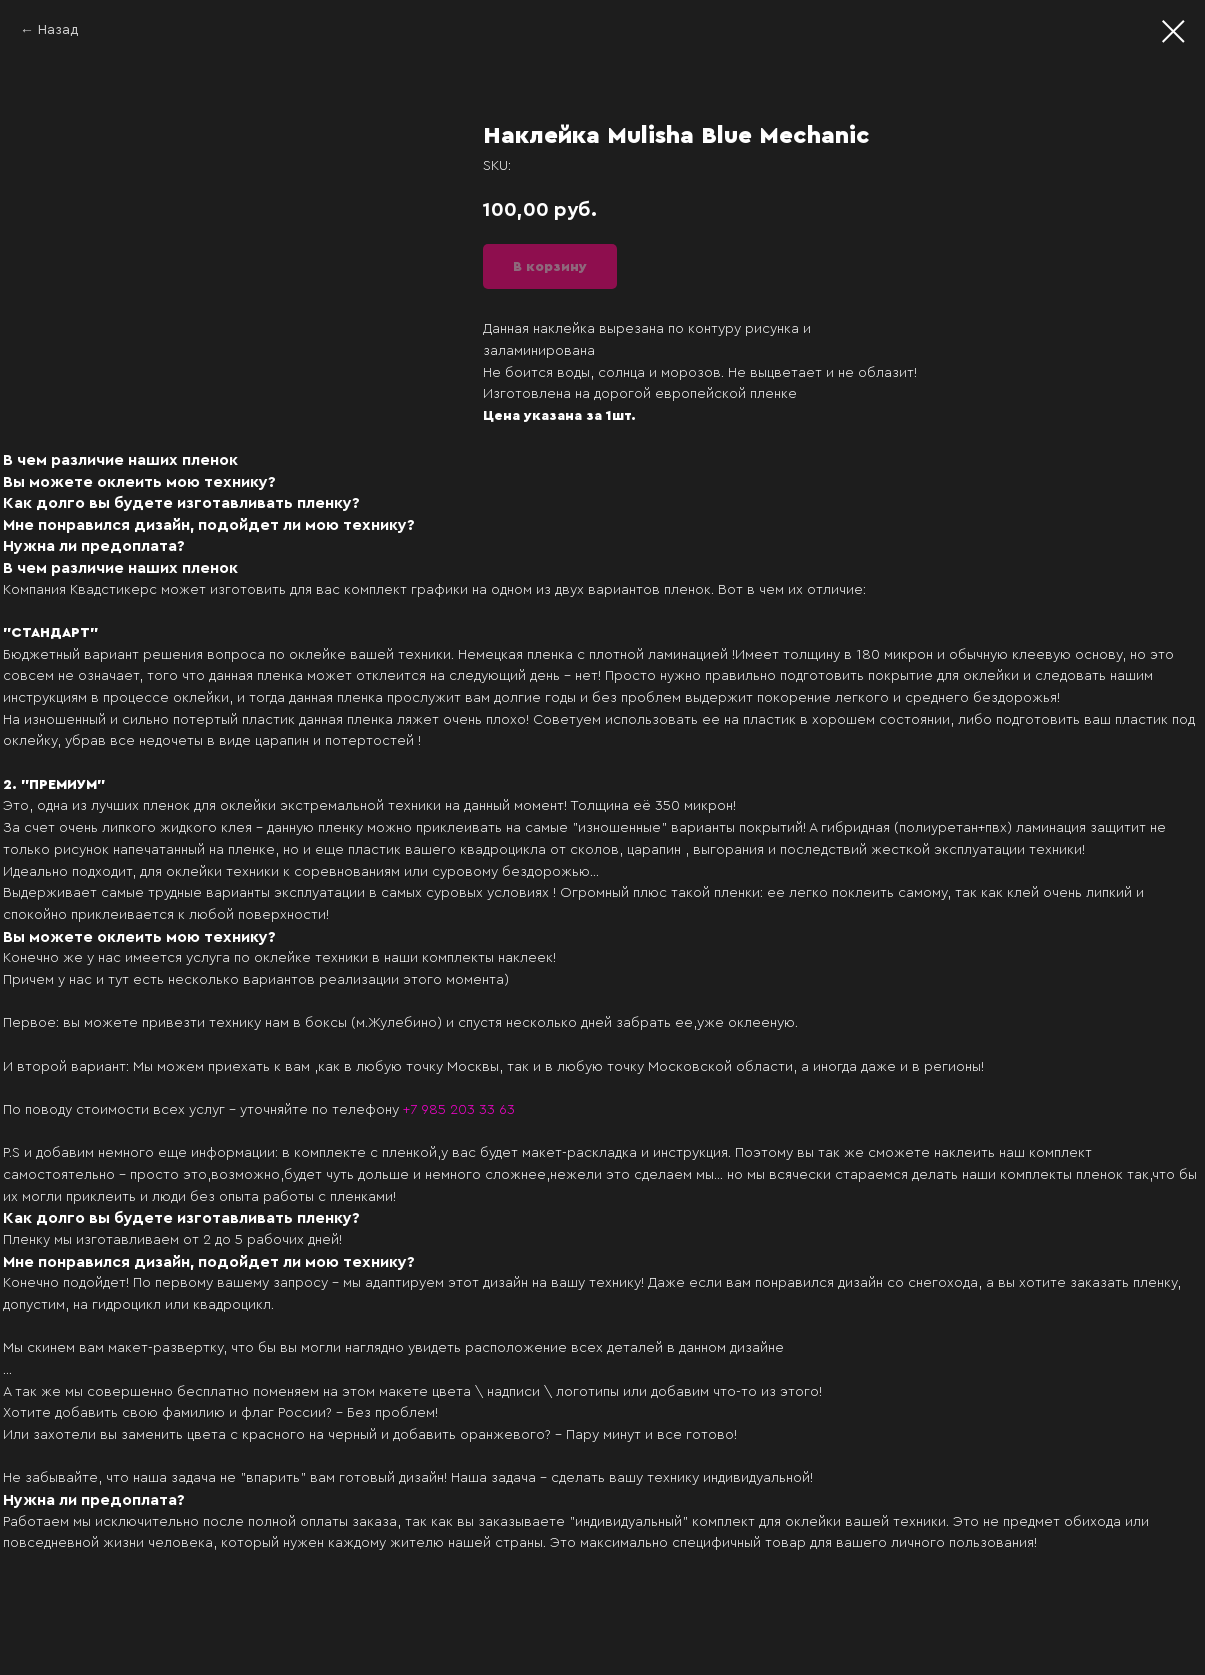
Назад (58, 30)
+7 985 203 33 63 (459, 1110)
